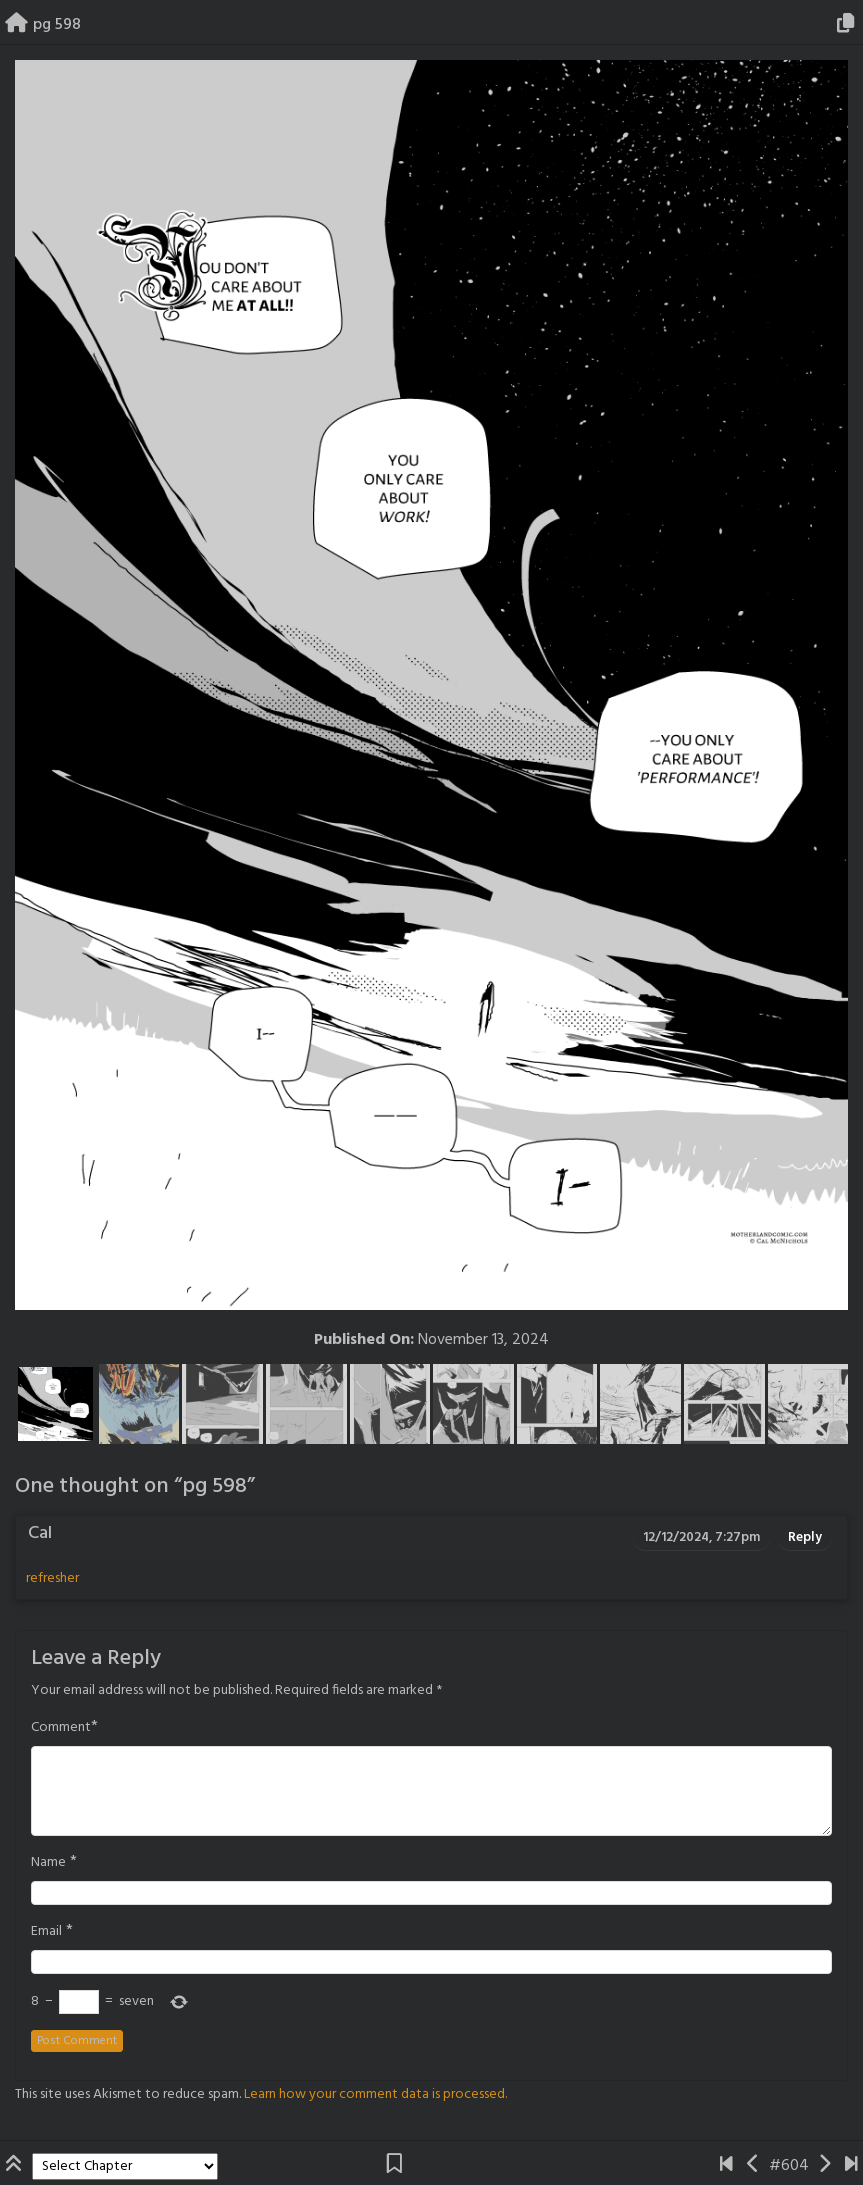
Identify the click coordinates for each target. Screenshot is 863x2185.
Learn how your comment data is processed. (375, 2094)
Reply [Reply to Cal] (805, 1537)
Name (48, 1863)
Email (46, 1932)
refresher (52, 1578)
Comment (61, 1728)
